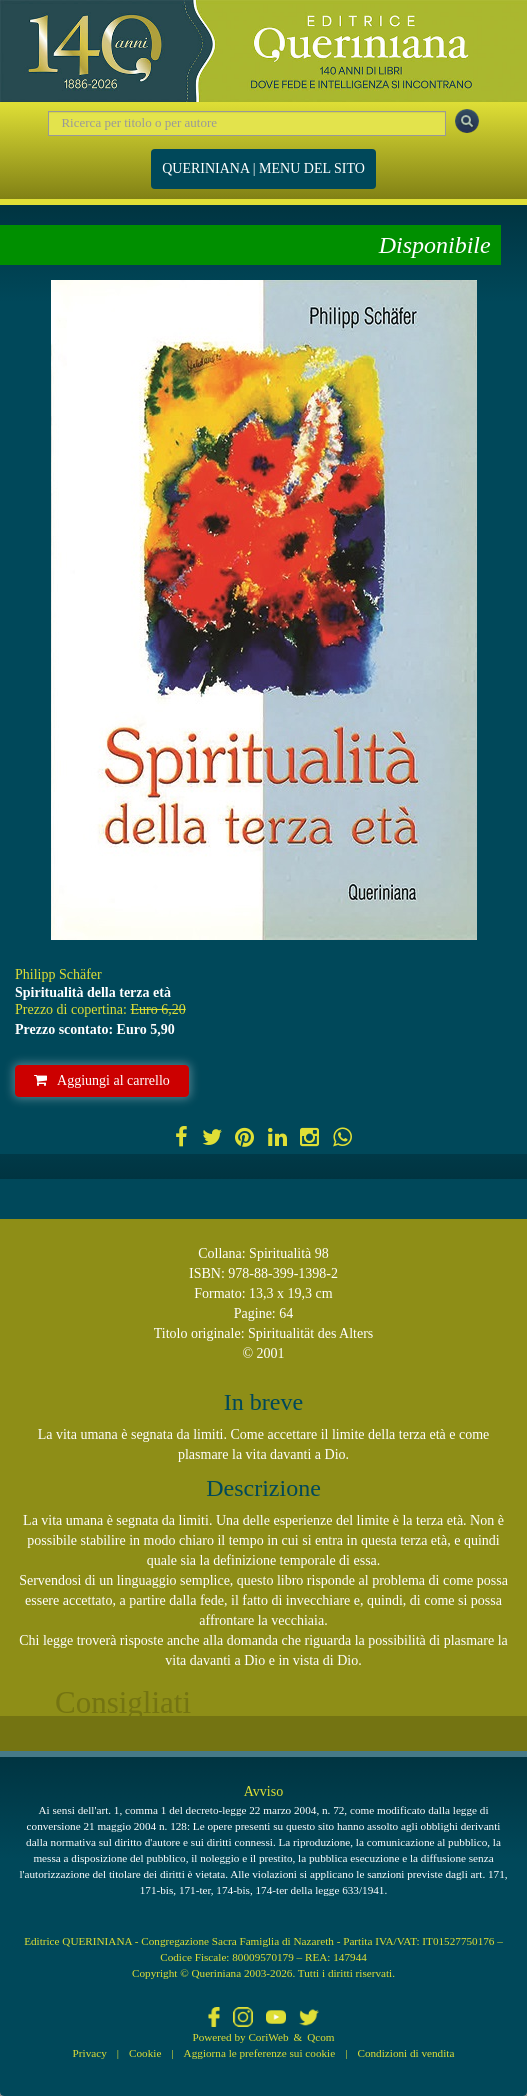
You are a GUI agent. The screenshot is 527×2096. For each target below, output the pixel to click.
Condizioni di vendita (405, 2053)
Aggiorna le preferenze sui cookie (260, 2053)
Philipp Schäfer (58, 974)
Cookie (145, 2053)
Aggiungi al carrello (102, 1080)
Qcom (320, 2037)
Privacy (90, 2053)
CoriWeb (268, 2037)
